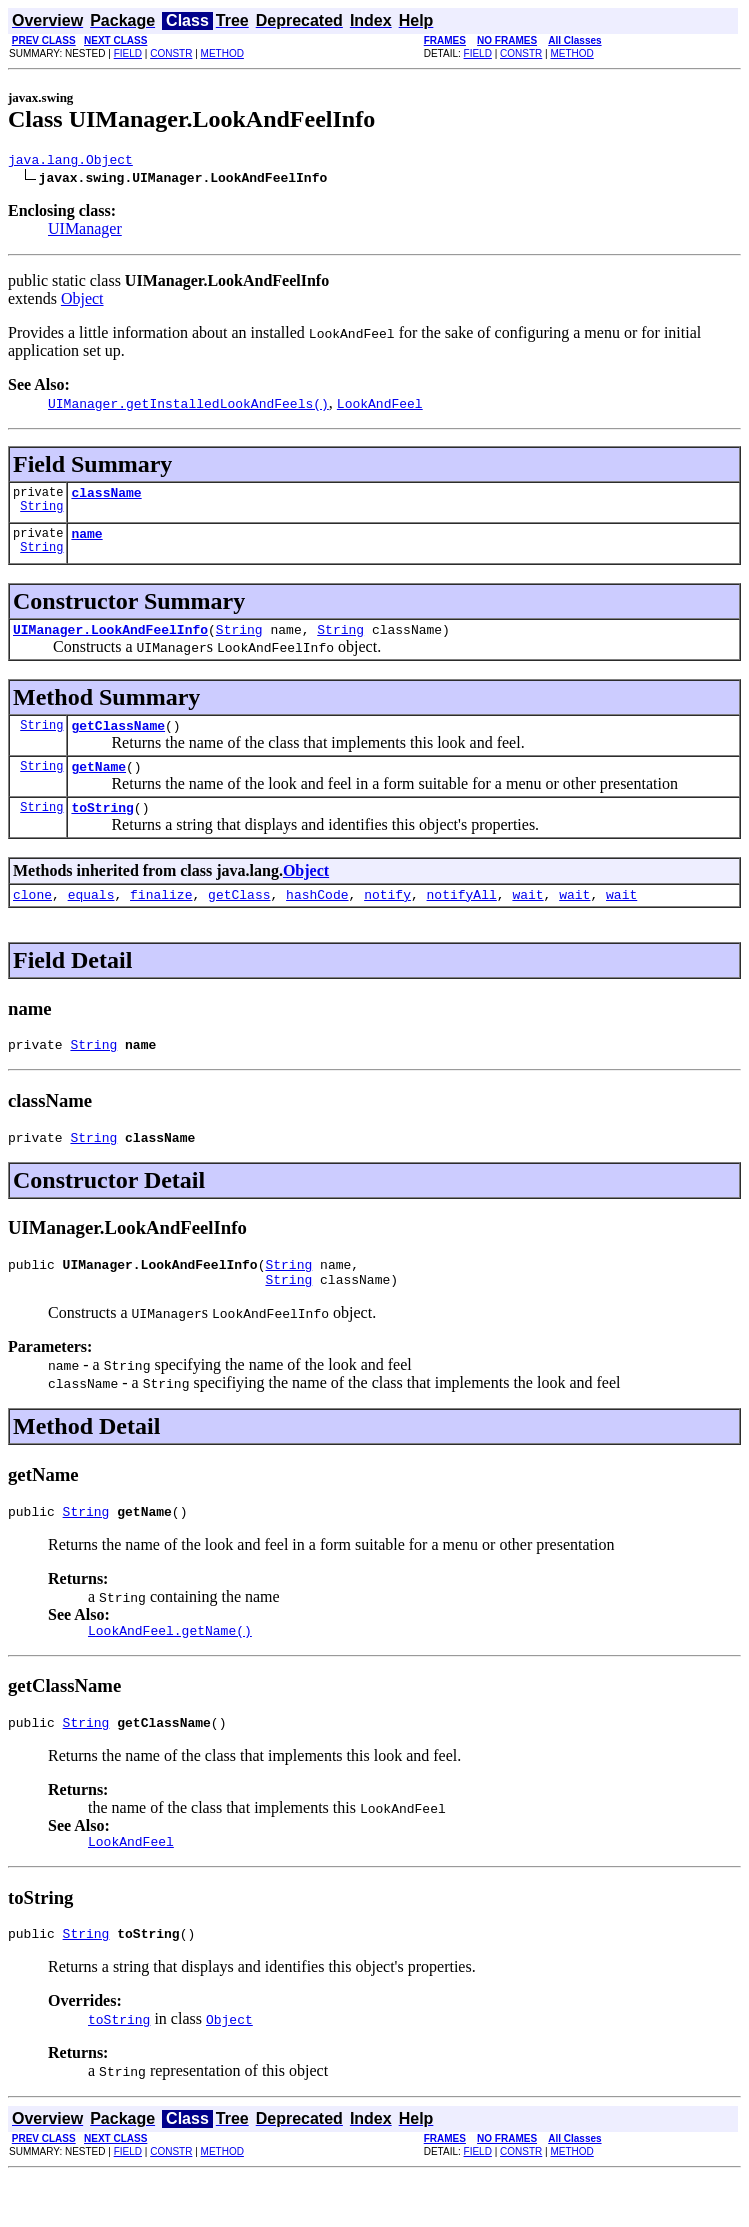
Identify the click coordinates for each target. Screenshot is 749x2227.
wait (527, 918)
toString (102, 828)
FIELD (128, 53)
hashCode (317, 918)
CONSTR (171, 53)
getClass (239, 918)
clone (32, 918)
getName (98, 784)
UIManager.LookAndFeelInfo (110, 641)
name (86, 542)
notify (387, 918)
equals (91, 918)
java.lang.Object (70, 162)
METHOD (222, 53)
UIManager (85, 231)
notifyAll (462, 918)
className (106, 498)
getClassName (118, 740)
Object (82, 301)
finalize (161, 918)
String (41, 514)
